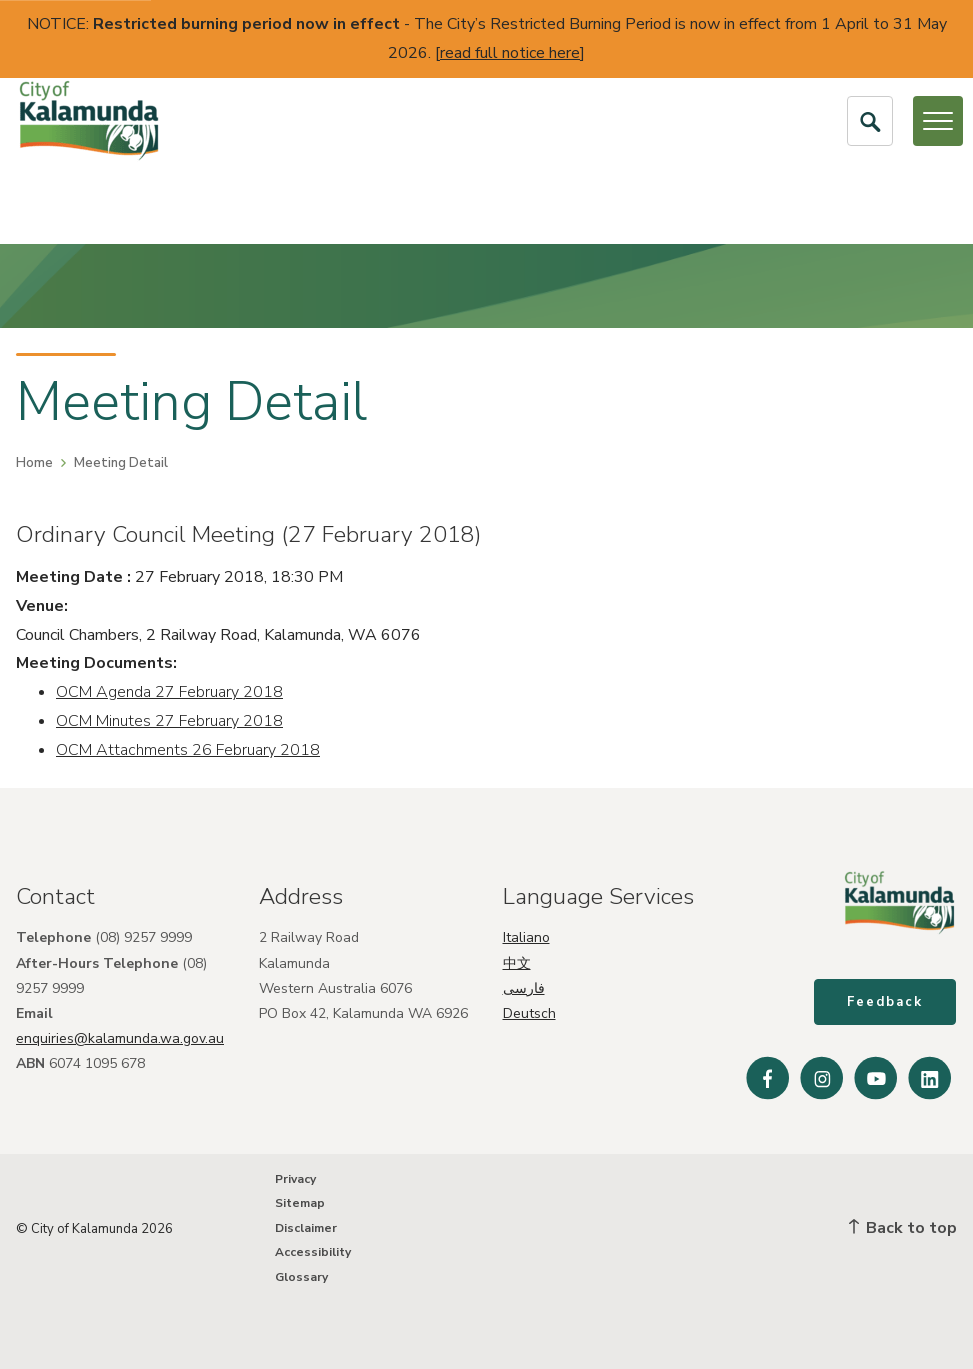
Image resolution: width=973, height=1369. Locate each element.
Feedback (886, 1003)
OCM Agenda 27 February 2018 (169, 692)
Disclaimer (306, 1228)
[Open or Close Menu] (938, 121)
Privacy (295, 1179)
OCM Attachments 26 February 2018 (188, 750)
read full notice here (510, 53)
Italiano (526, 935)
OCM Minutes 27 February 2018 (169, 721)
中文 (517, 960)
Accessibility (313, 1252)
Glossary (301, 1277)
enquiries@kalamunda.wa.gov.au (120, 1036)
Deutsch (529, 1011)
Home (34, 463)
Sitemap (300, 1203)
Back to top (903, 1228)
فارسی (524, 986)
